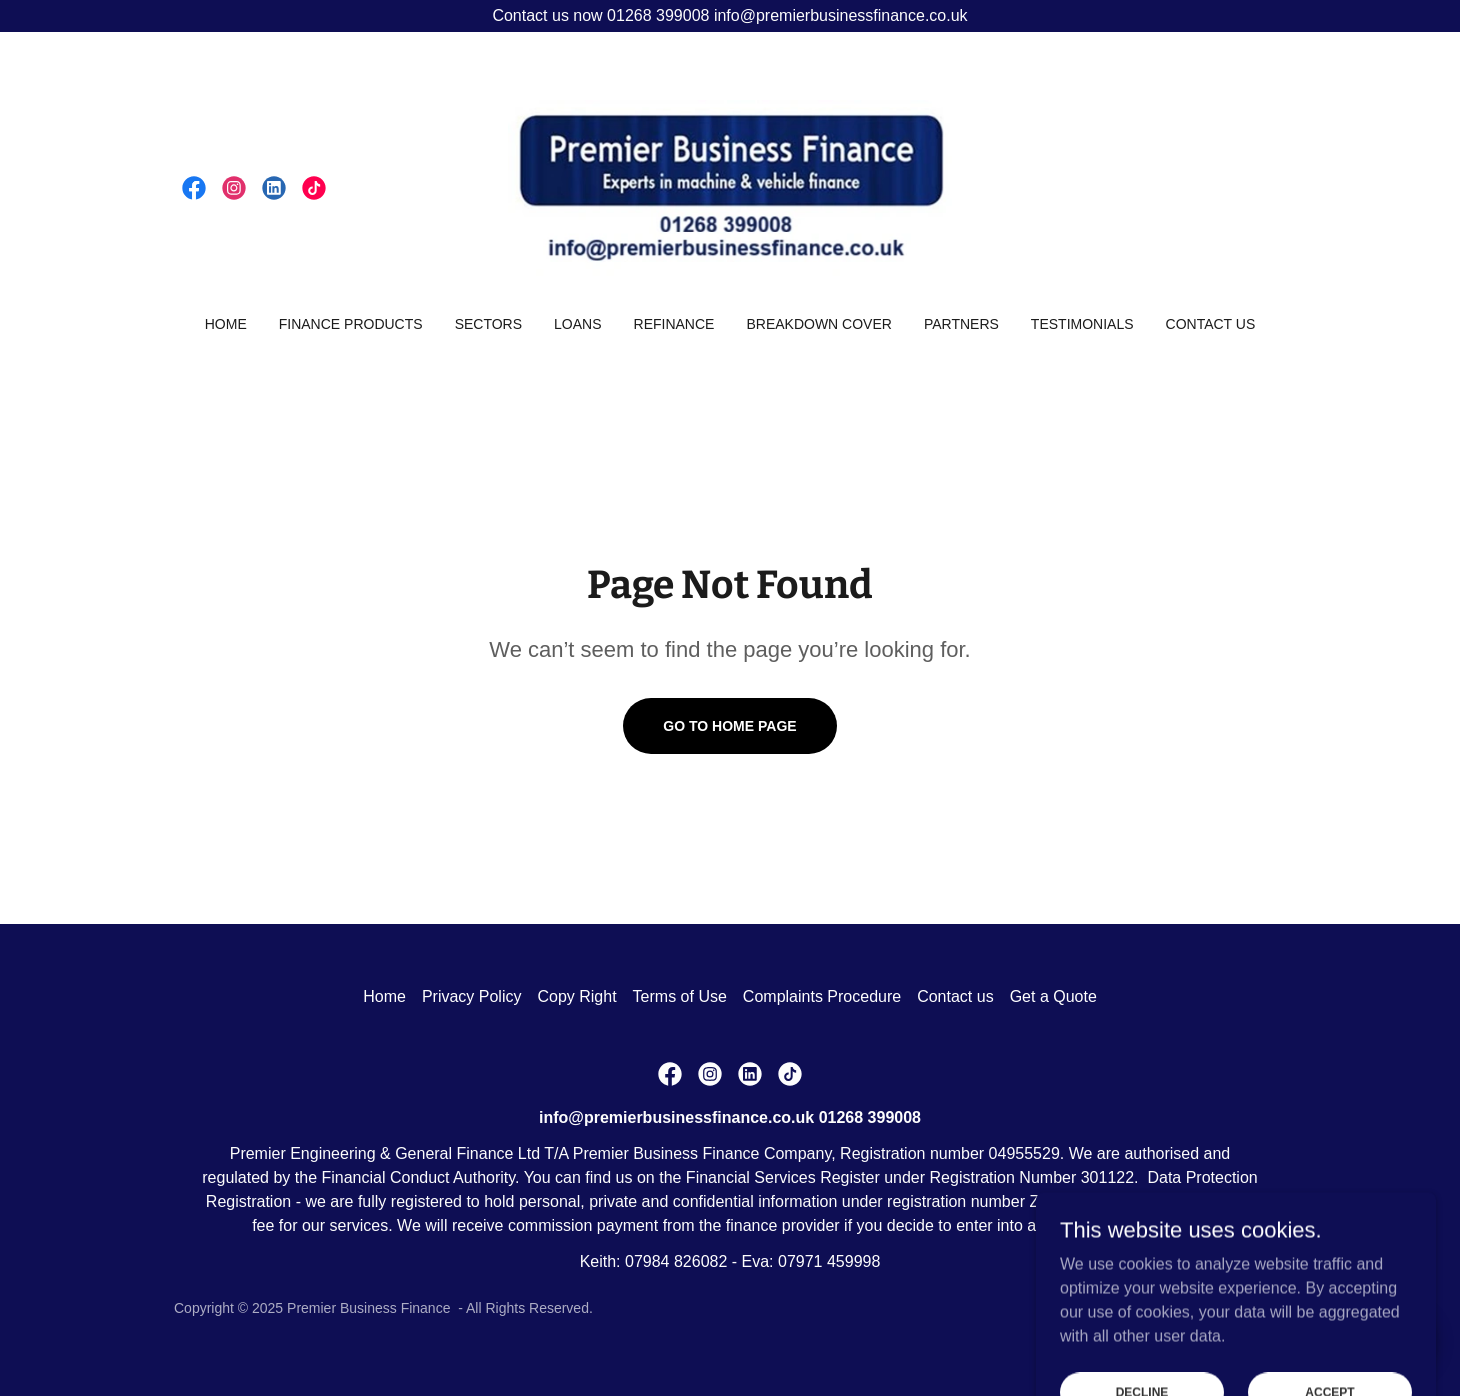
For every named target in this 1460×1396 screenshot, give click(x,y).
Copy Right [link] (576, 996)
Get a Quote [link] (1053, 996)
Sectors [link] (488, 324)
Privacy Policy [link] (472, 996)
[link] (194, 188)
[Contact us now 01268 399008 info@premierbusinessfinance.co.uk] (730, 16)
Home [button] (384, 996)
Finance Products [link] (351, 324)
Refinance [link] (674, 324)
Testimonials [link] (1082, 324)
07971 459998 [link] (829, 1261)
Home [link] (226, 324)
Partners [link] (961, 324)
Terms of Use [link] (680, 996)
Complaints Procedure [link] (822, 996)
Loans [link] (577, 324)
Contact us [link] (1211, 324)
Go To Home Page (729, 726)
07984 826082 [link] (676, 1261)
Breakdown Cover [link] (818, 324)
